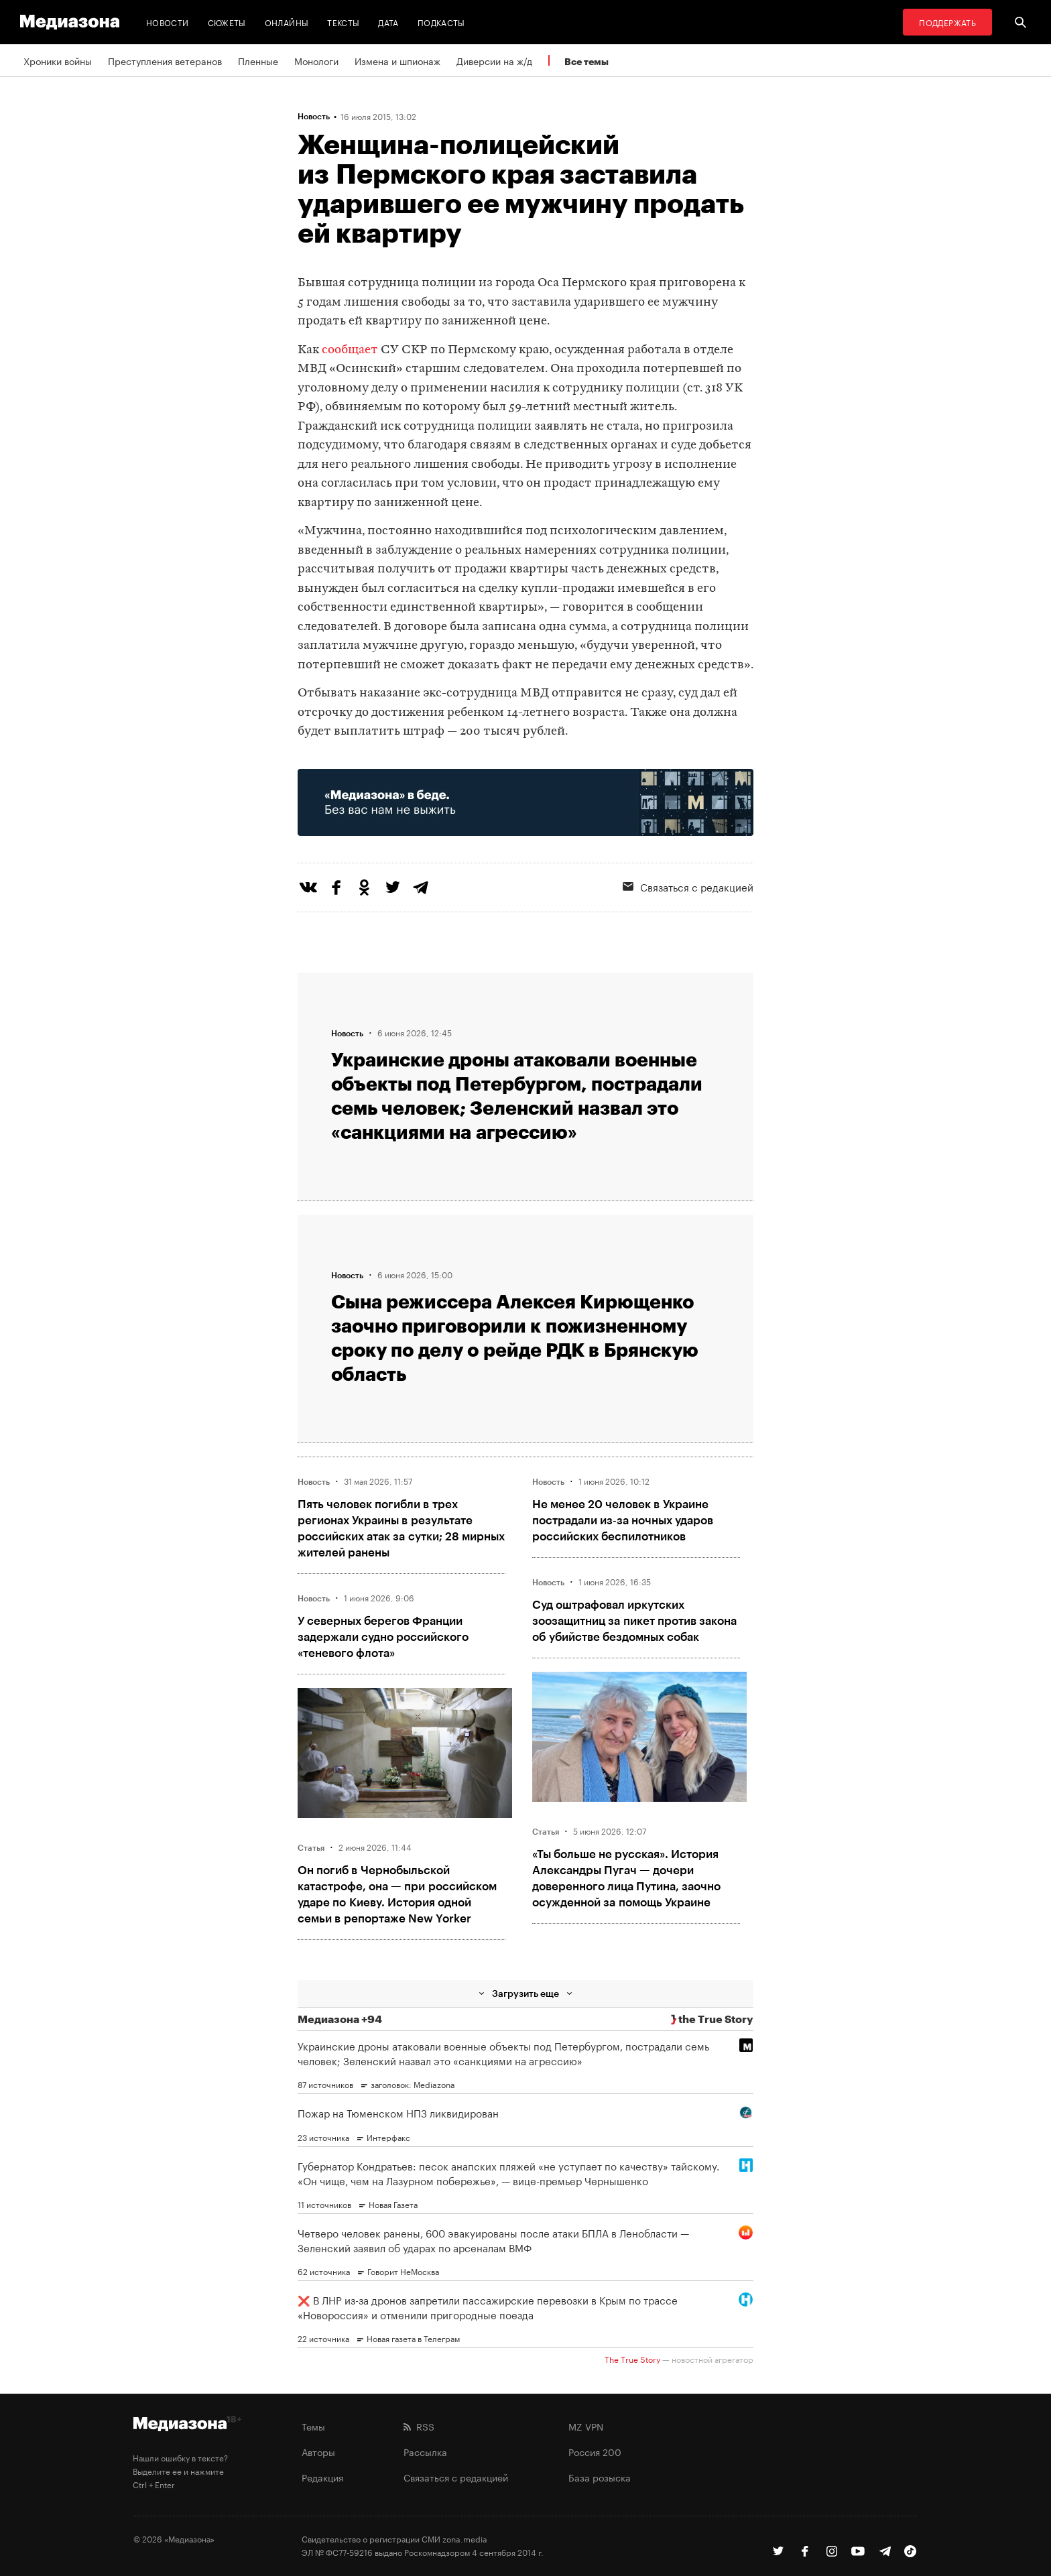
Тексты (343, 21)
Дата (388, 21)
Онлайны (287, 21)
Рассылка (425, 2451)
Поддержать (947, 21)
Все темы (586, 61)
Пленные (258, 60)
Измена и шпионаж (397, 60)
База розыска (599, 2476)
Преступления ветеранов (165, 60)
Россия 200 (594, 2451)
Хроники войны (57, 60)
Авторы (318, 2451)
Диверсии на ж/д (494, 60)
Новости (167, 21)
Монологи (316, 60)
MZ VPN (585, 2425)
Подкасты (441, 21)
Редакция (322, 2476)
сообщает (350, 350)
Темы (313, 2425)
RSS (419, 2425)
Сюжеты (227, 21)
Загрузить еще (525, 1993)
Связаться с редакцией (688, 886)
